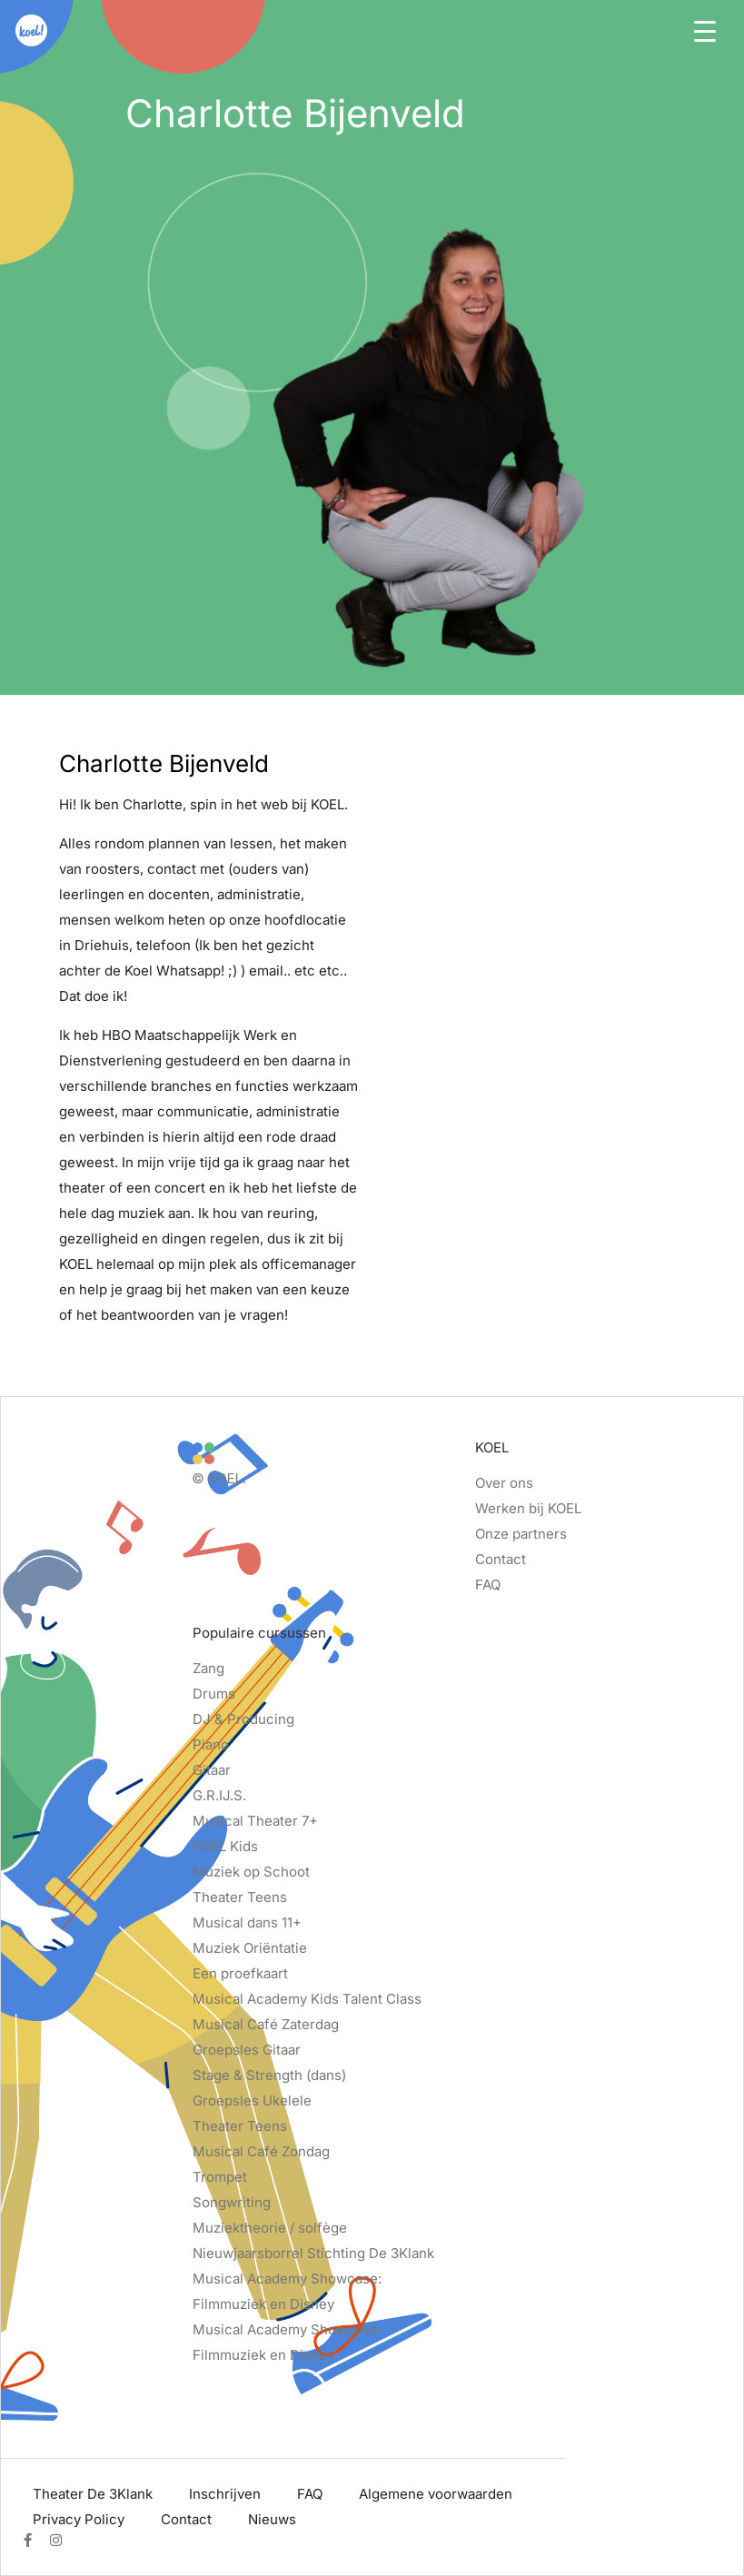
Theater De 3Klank (93, 2493)
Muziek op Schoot (251, 1871)
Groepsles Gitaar (247, 2049)
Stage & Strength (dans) (269, 2075)
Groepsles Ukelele (252, 2100)
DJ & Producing (243, 1719)
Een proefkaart (240, 1973)
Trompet (220, 2176)
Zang (208, 1668)
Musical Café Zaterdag (266, 2024)
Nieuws (272, 2519)
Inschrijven (225, 2493)
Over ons (504, 1482)
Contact (500, 1559)
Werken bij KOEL (528, 1508)
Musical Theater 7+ (255, 1820)
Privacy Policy (78, 2519)
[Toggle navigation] (705, 30)
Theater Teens (240, 1897)
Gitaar (212, 1769)
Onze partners (521, 1533)
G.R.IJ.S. (219, 1795)
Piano (211, 1744)
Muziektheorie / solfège (270, 2227)
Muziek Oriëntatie (250, 1948)
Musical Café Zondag (261, 2151)
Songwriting (232, 2202)
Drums (214, 1693)
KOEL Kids (225, 1846)
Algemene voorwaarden (435, 2493)
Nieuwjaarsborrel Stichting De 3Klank (313, 2253)
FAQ (488, 1584)
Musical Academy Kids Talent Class (307, 1998)
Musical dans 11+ (247, 1922)
